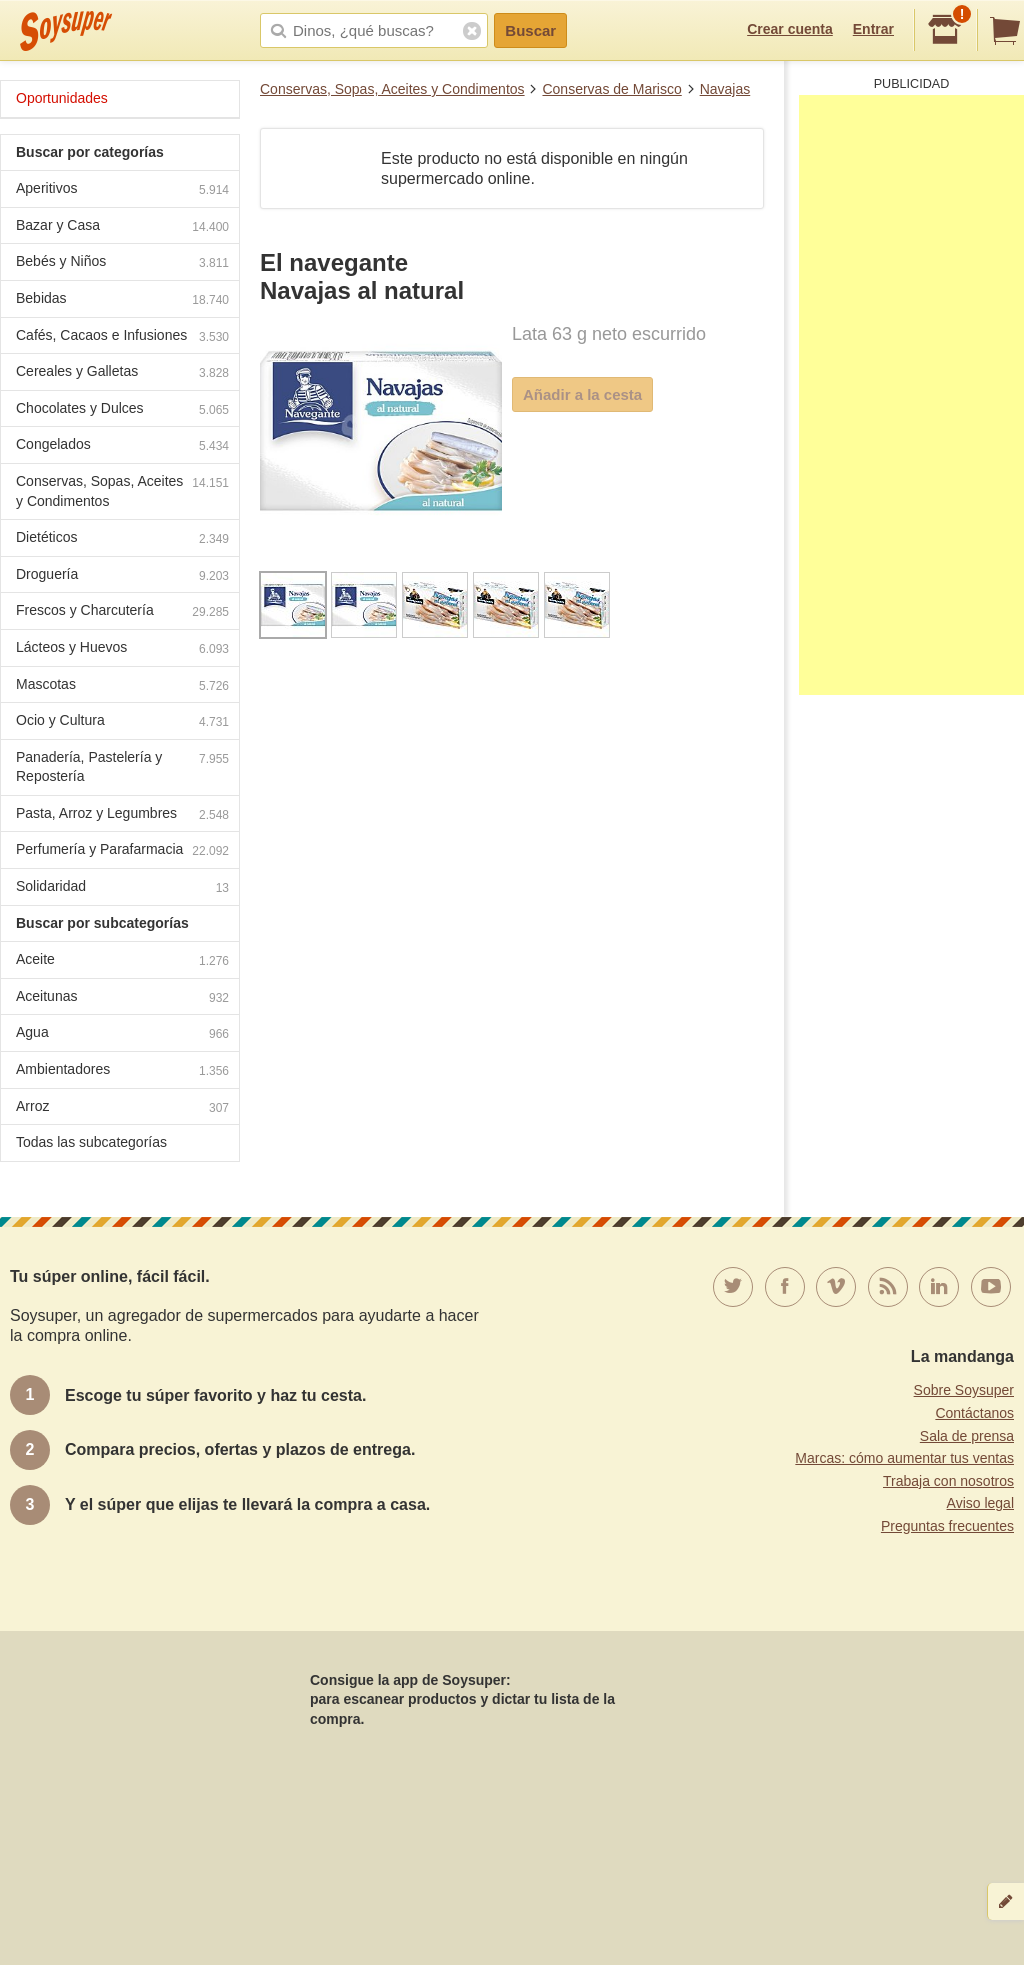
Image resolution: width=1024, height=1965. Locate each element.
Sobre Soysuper (964, 1390)
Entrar (873, 29)
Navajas (725, 89)
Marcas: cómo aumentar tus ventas (904, 1458)
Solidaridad (122, 888)
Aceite (122, 961)
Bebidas (122, 300)
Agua (122, 1034)
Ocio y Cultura (122, 722)
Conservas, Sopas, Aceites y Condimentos (392, 89)
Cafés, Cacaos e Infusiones (122, 337)
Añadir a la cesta (582, 394)
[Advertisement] (911, 395)
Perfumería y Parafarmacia (122, 851)
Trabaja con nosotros (948, 1481)
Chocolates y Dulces (122, 410)
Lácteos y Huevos (122, 649)
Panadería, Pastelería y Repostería (122, 767)
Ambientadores (122, 1071)
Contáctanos (974, 1413)
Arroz (122, 1108)
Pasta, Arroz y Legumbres (122, 815)
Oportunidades (62, 98)
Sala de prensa (967, 1436)
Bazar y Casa (122, 227)
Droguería (122, 576)
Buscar (530, 30)
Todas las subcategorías (91, 1142)
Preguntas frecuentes (947, 1526)
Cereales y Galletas (122, 373)
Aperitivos (122, 190)
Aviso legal (980, 1503)
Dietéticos (122, 539)
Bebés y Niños (122, 263)
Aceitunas (122, 998)
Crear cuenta (790, 29)
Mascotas (122, 686)
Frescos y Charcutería (122, 612)
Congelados (122, 446)
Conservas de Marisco (611, 89)
